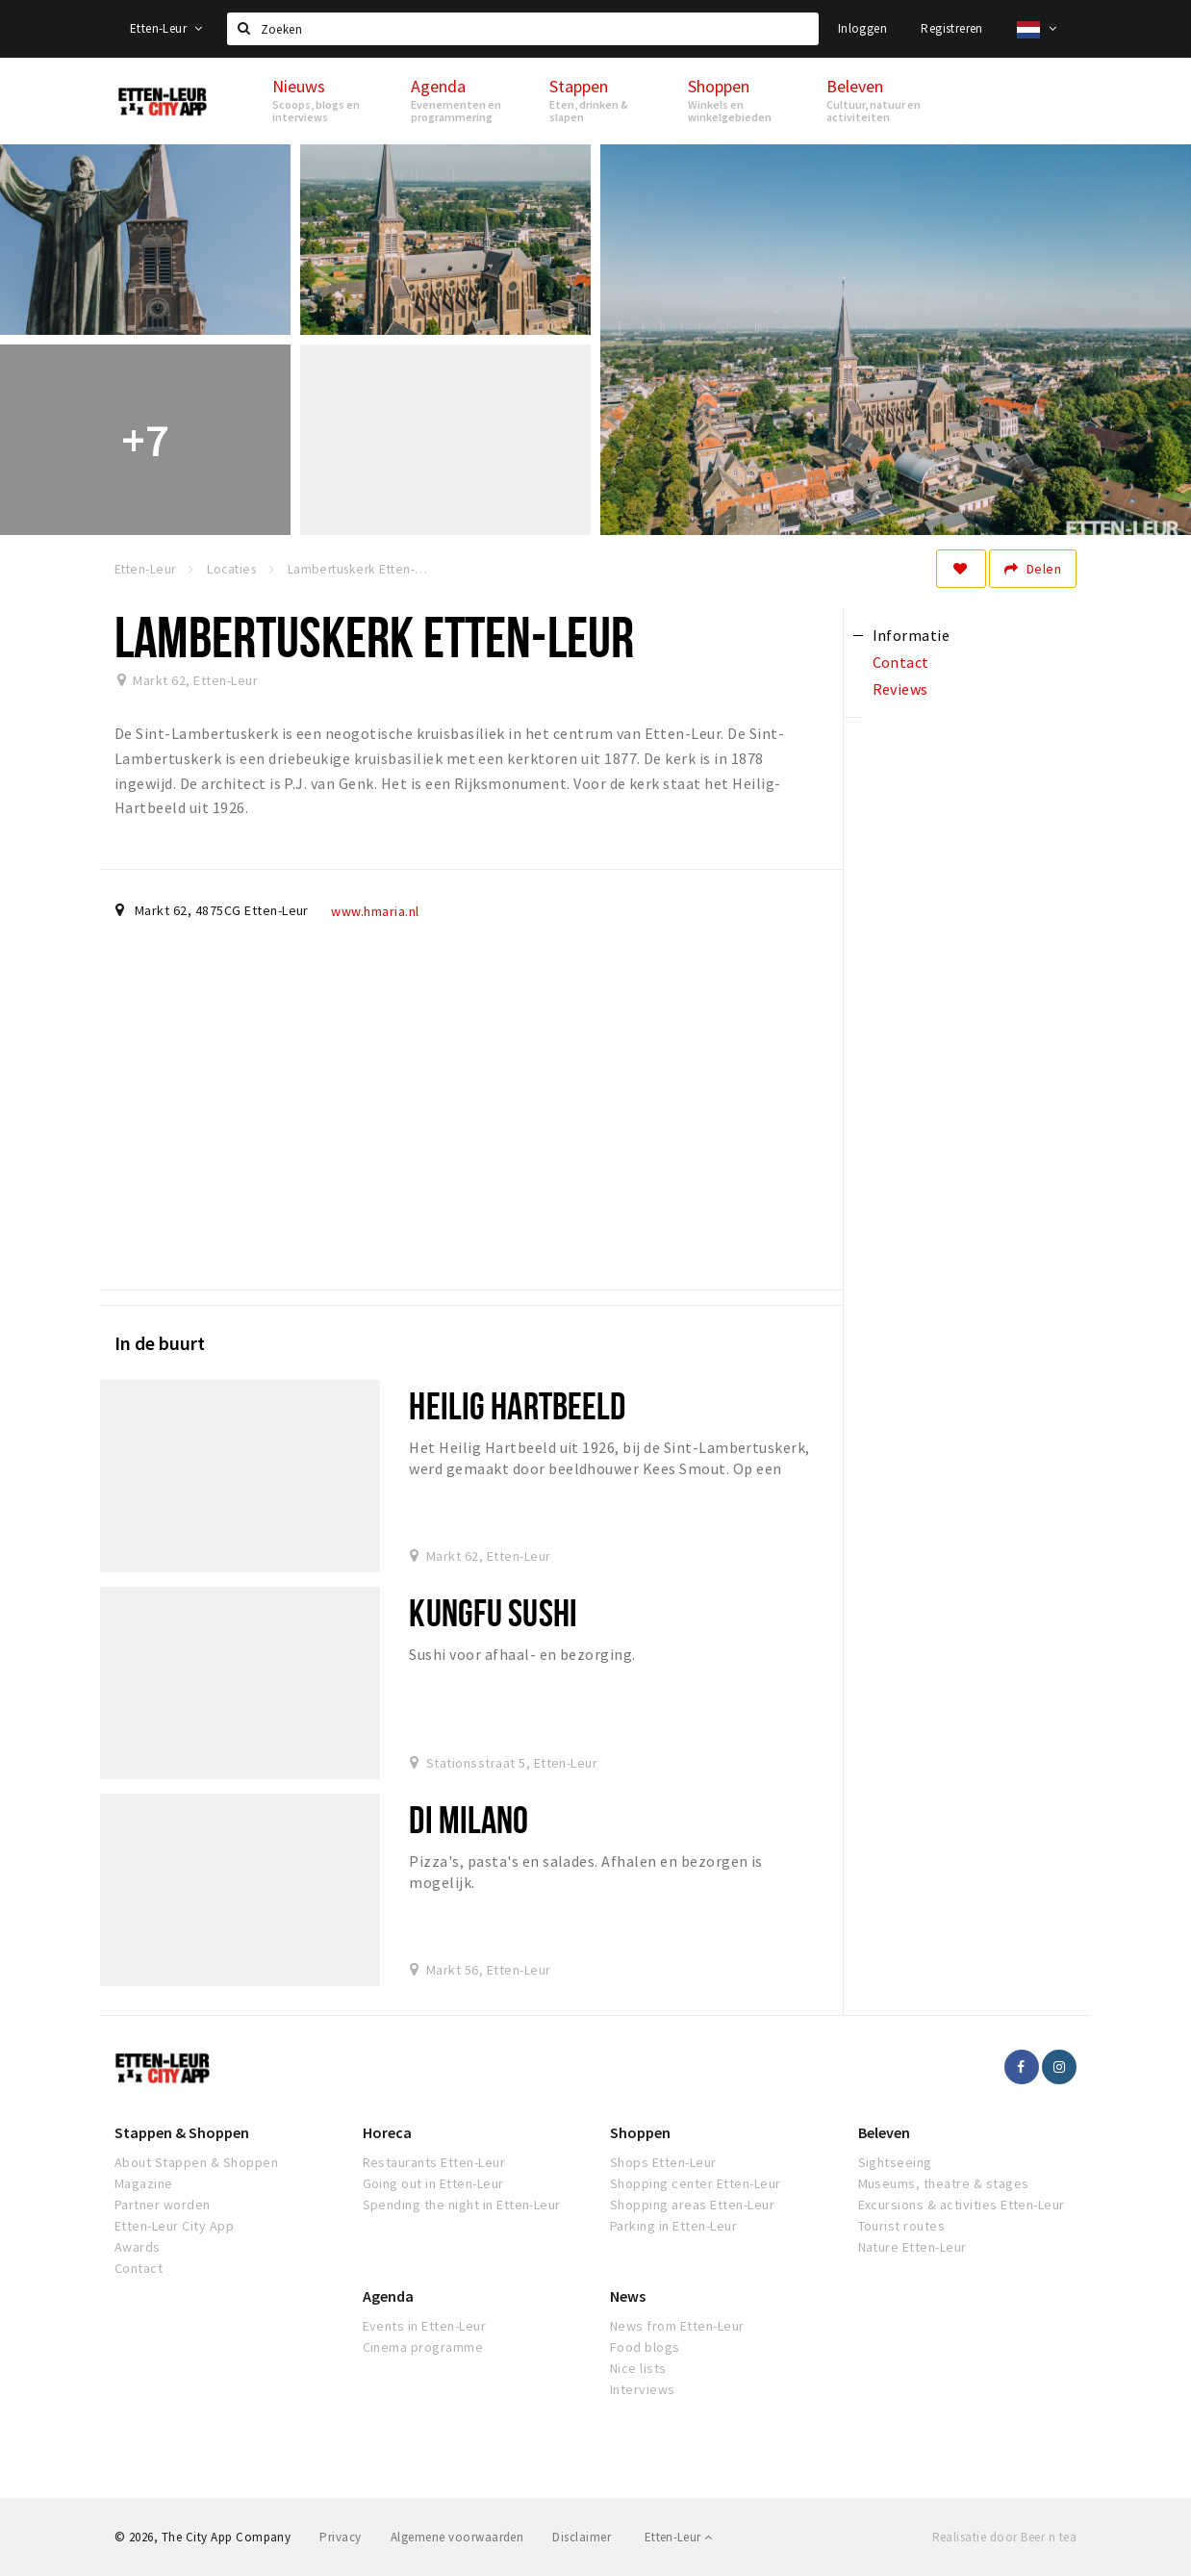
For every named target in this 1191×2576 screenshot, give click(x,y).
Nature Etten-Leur (912, 2247)
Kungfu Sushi (492, 1612)
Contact (138, 2268)
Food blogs (645, 2347)
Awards (137, 2247)
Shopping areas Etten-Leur (692, 2204)
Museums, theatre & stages (943, 2183)
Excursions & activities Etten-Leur (961, 2204)
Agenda (388, 2296)
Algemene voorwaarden (457, 2537)
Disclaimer (581, 2537)
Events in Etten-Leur (425, 2325)
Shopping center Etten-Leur (695, 2183)
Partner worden (162, 2204)
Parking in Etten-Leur (673, 2225)
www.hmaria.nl (374, 911)
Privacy (340, 2537)
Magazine (143, 2183)
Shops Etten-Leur (663, 2162)
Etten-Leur (166, 28)
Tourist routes (902, 2225)
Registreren (951, 28)
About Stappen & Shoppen (196, 2162)
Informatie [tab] (911, 635)
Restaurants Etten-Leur (434, 2162)
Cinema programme (423, 2347)
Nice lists (638, 2368)
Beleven (884, 2132)
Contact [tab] (901, 662)
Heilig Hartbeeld (517, 1405)
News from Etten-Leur (677, 2325)
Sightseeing (895, 2162)
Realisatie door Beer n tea (1004, 2537)
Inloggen (862, 28)
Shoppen (640, 2132)
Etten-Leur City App (174, 2225)
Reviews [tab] (900, 689)
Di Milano (468, 1819)
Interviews (642, 2389)
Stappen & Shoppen (181, 2132)
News (628, 2296)
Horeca (387, 2132)
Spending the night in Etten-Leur (462, 2204)
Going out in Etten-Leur (433, 2183)
